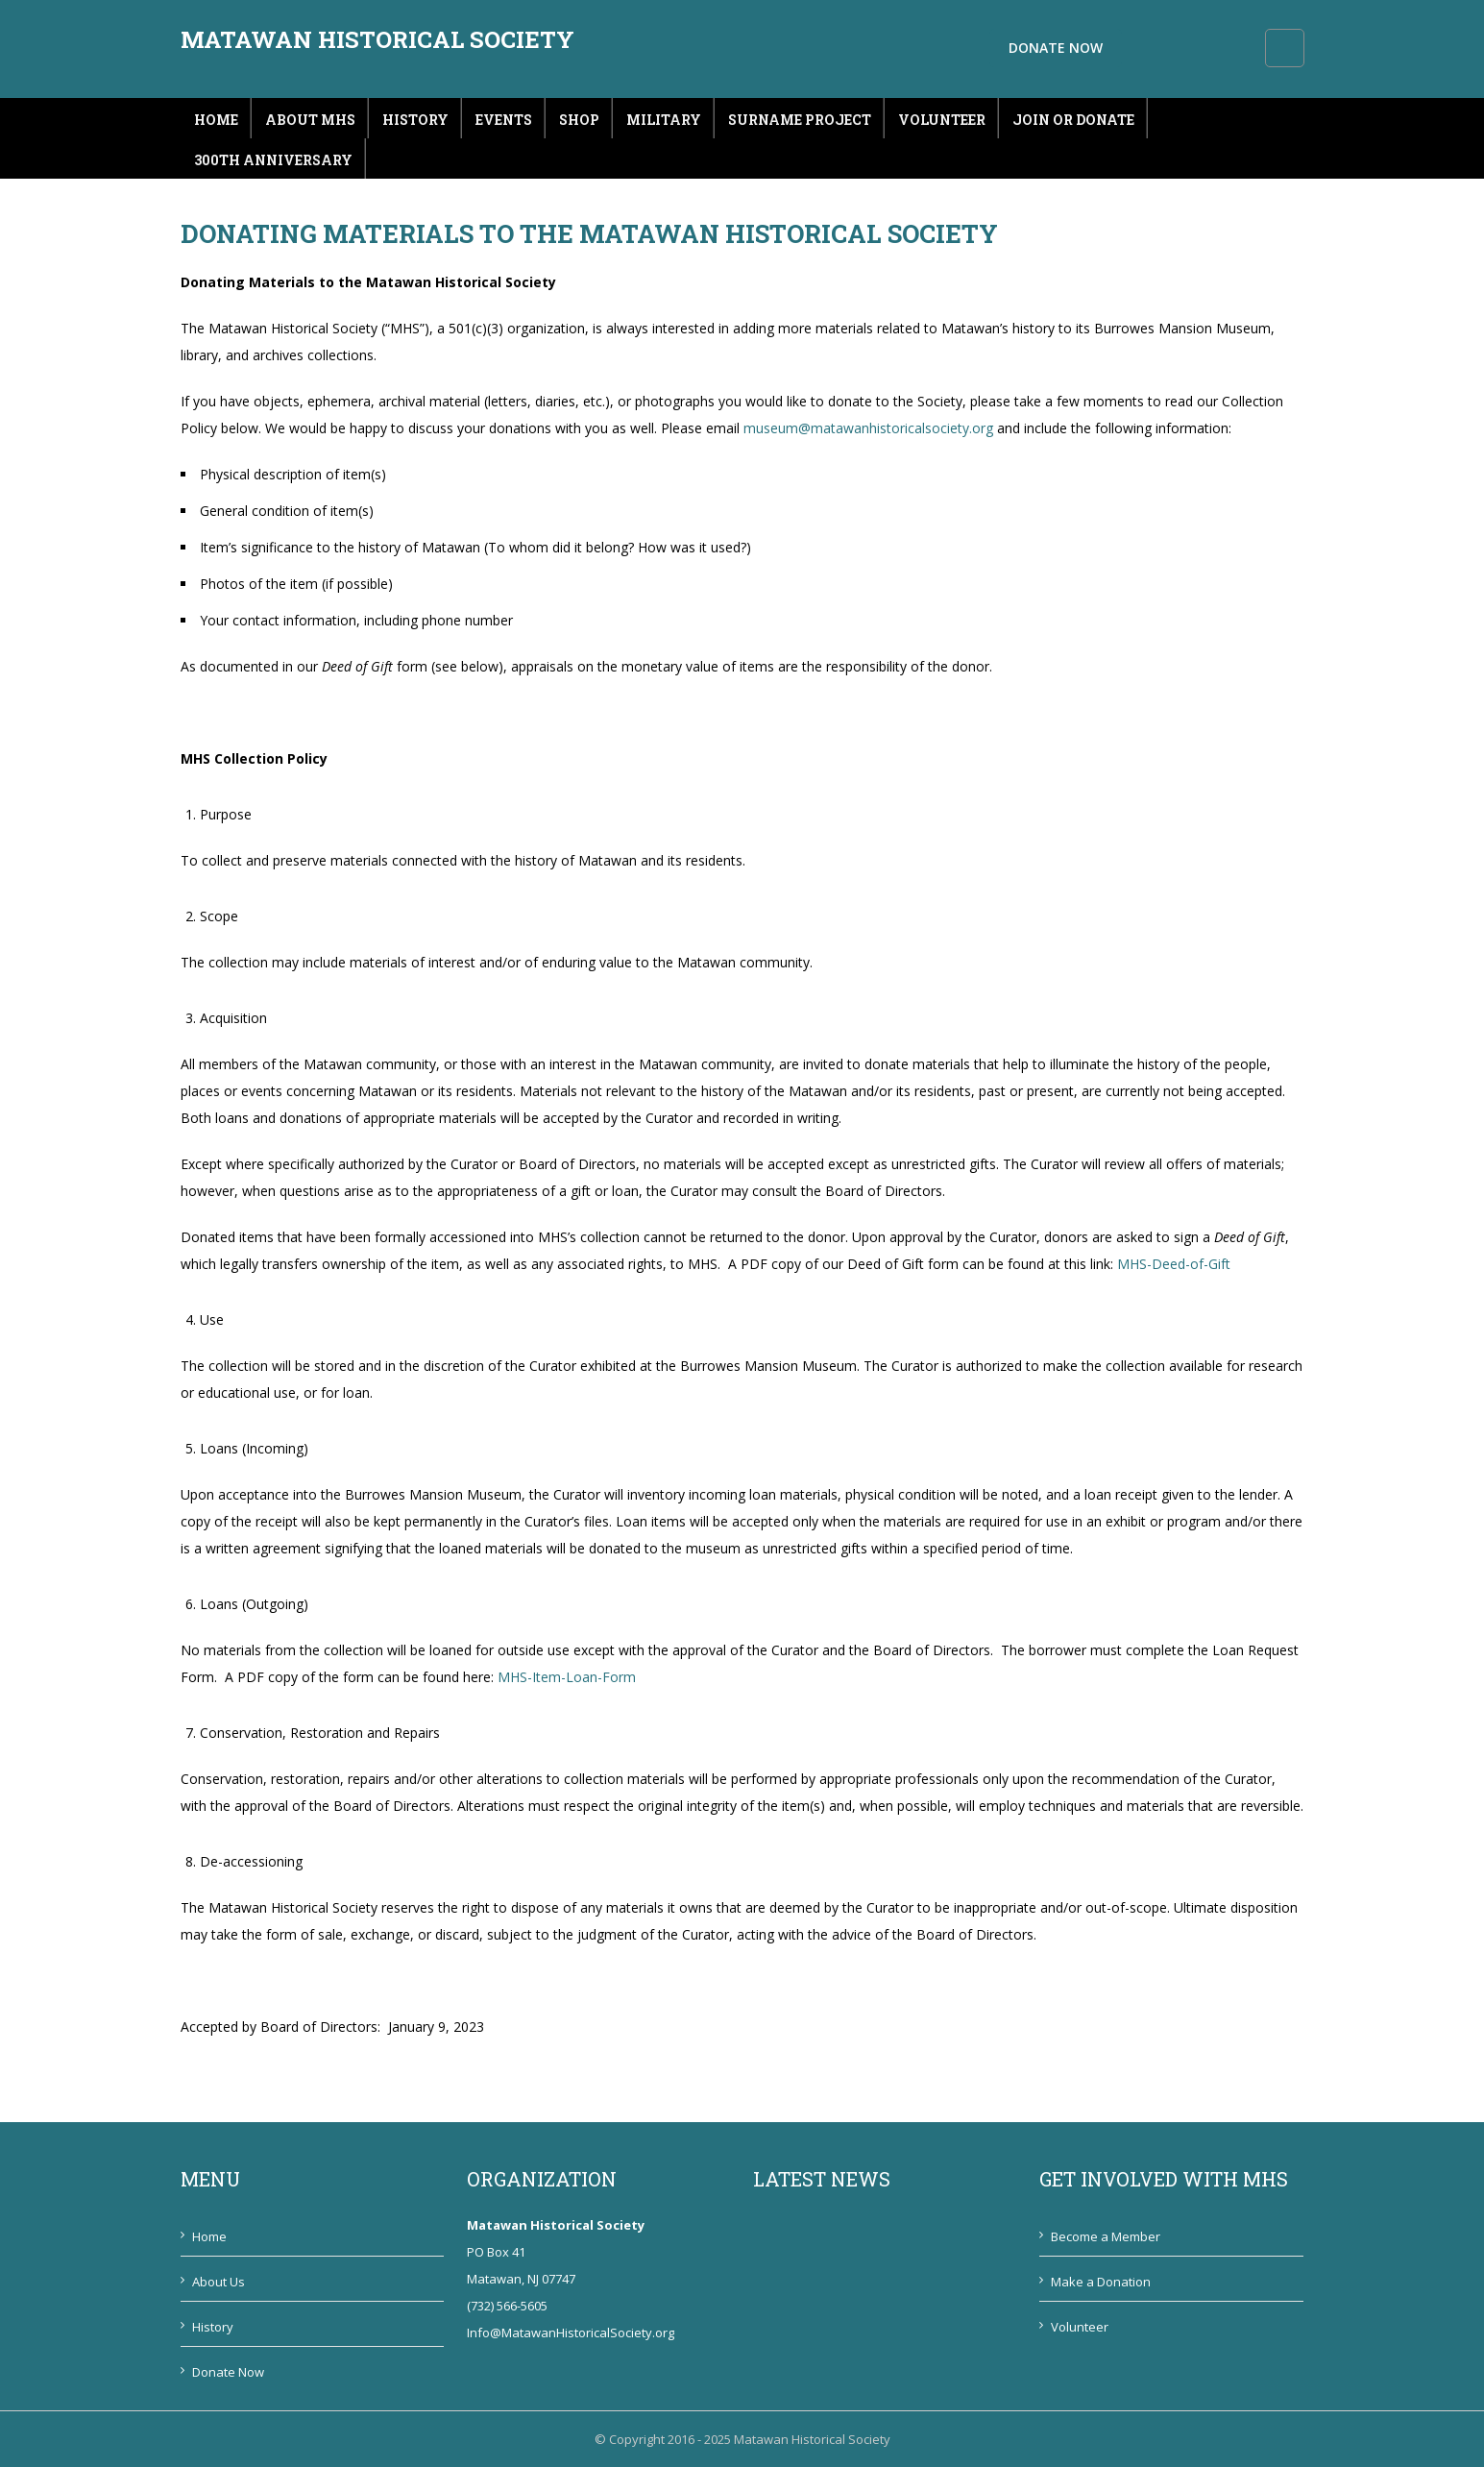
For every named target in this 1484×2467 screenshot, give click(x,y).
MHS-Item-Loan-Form (567, 1677)
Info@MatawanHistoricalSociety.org (570, 2332)
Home (216, 119)
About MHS (310, 119)
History (415, 119)
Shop (579, 119)
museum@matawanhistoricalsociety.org (868, 428)
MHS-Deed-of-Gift (1173, 1264)
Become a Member (1105, 2236)
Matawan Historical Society (377, 39)
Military (663, 119)
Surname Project (799, 119)
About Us (218, 2281)
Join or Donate (1073, 119)
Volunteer (941, 119)
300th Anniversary (273, 160)
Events (503, 119)
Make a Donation (1101, 2281)
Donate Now (1185, 47)
